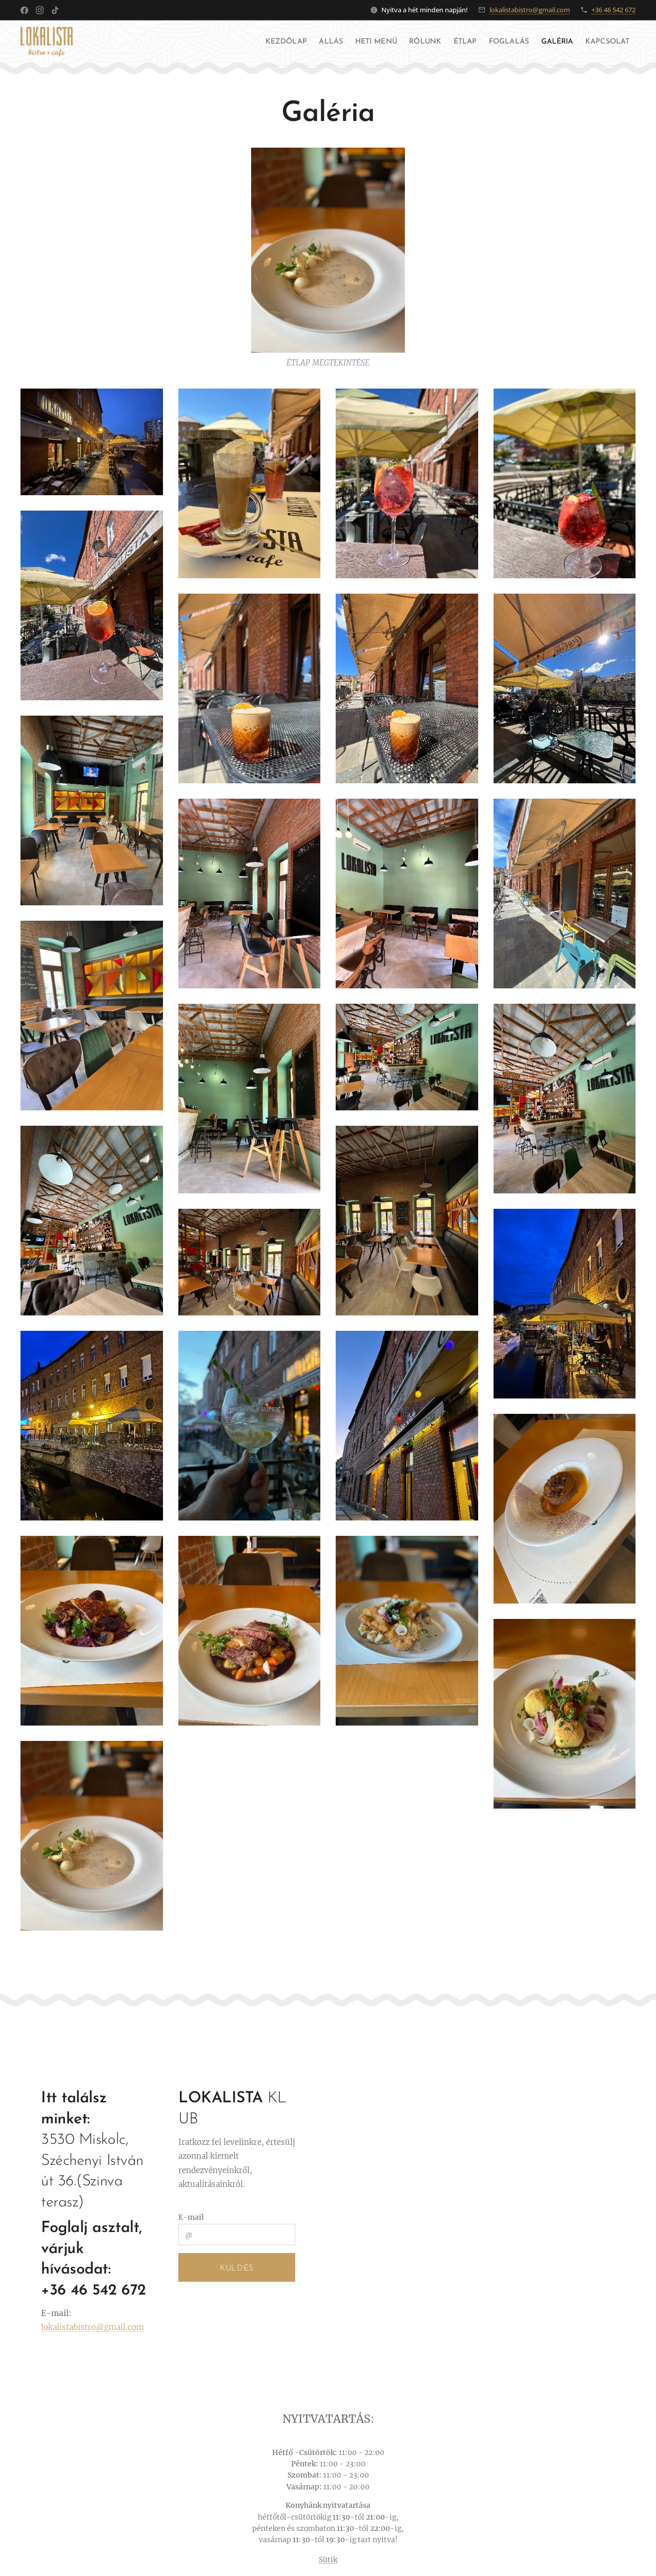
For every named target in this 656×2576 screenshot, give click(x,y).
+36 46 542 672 (613, 9)
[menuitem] (198, 42)
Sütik (328, 2559)
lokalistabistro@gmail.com (529, 9)
